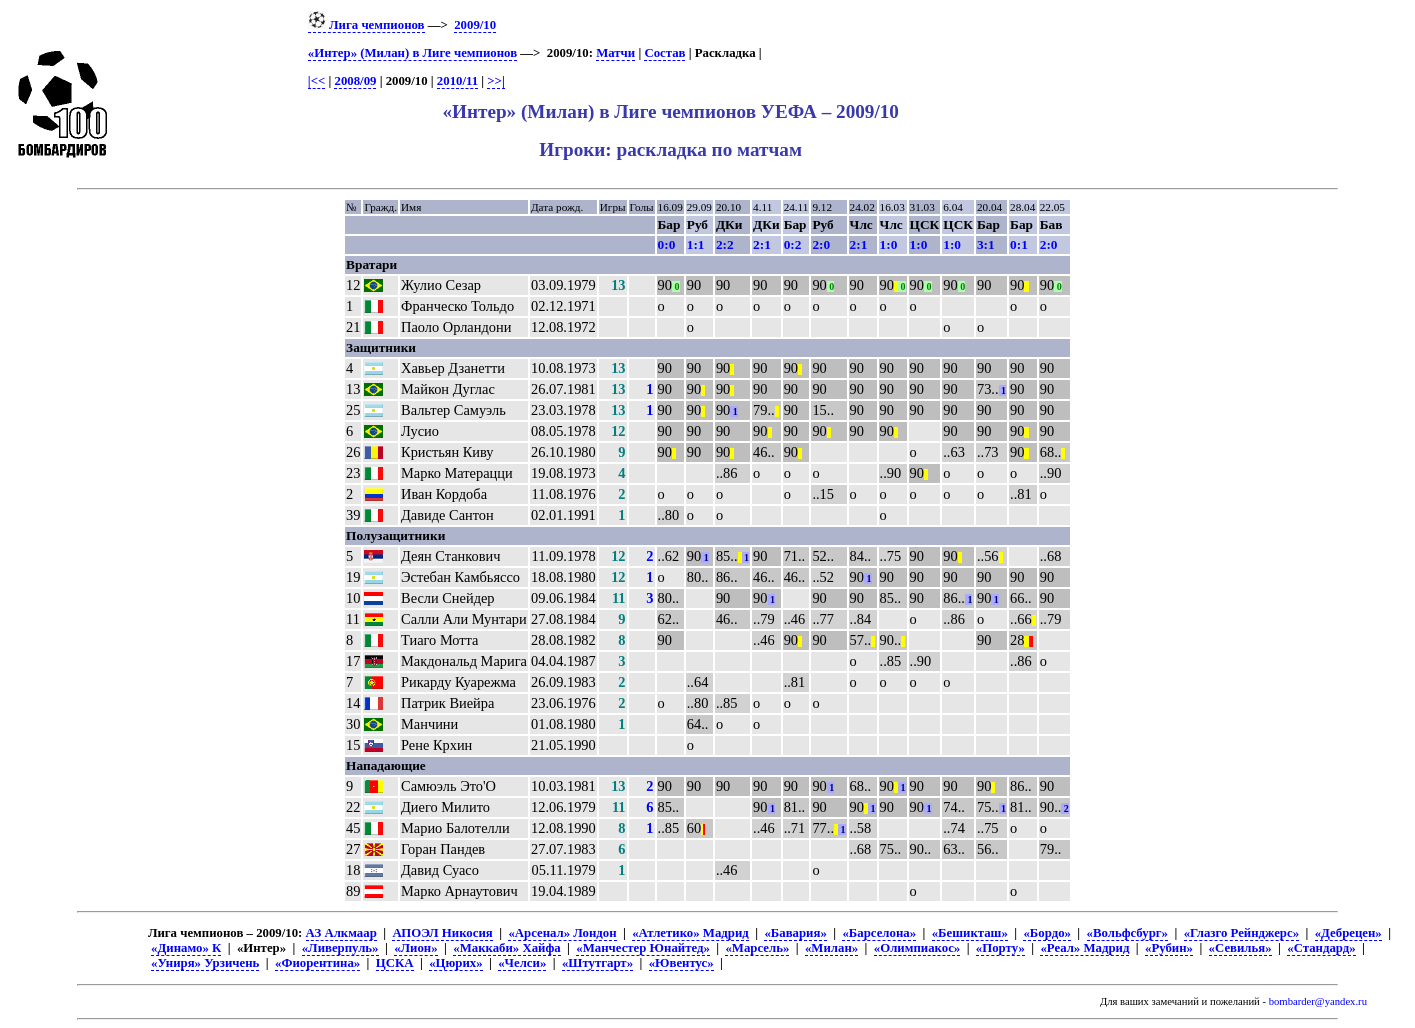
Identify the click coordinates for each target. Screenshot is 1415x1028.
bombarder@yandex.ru (1318, 1001)
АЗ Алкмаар (341, 933)
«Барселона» (879, 933)
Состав (664, 53)
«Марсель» (757, 948)
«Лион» (415, 948)
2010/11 (457, 81)
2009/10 (475, 25)
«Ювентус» (681, 963)
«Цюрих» (455, 963)
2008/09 (355, 81)
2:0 (821, 244)
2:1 (762, 244)
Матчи (615, 53)
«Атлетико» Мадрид (690, 933)
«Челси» (522, 963)
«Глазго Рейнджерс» (1241, 933)
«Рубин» (1169, 948)
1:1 (696, 244)
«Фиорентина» (317, 963)
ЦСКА (395, 963)
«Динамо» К (186, 948)
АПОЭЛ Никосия (442, 933)
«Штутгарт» (597, 963)
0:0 (667, 244)
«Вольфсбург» (1127, 933)
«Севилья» (1240, 948)
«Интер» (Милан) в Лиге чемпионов (412, 53)
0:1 (1019, 244)
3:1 (986, 244)
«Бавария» (795, 933)
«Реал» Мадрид (1084, 948)
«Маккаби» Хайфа (506, 948)
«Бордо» (1046, 933)
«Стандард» (1321, 948)
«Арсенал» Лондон (562, 933)
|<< (316, 81)
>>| (495, 81)
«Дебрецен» (1348, 933)
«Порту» (1000, 948)
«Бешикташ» (970, 933)
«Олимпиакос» (917, 948)
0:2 (793, 244)
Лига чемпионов (366, 25)
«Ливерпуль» (340, 948)
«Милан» (831, 948)
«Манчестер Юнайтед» (643, 948)
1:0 (889, 244)
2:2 (725, 244)
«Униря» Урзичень (205, 963)
